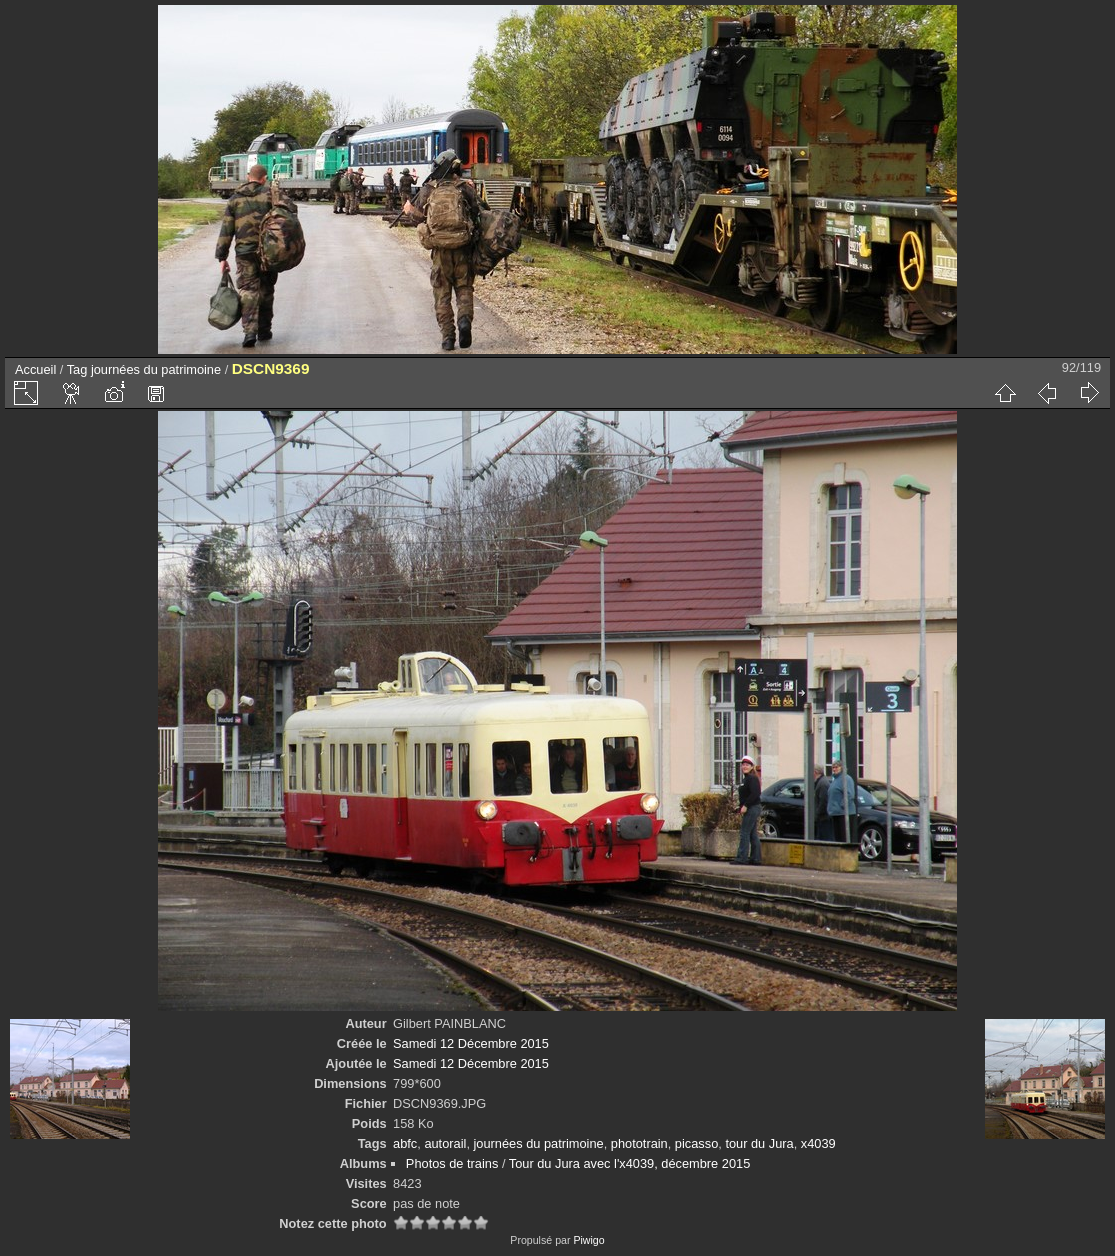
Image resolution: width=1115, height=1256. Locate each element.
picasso (696, 1143)
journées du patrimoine (156, 369)
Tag (77, 369)
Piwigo (588, 1240)
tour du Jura (759, 1143)
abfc (405, 1143)
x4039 (818, 1143)
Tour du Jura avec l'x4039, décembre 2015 (629, 1163)
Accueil (35, 369)
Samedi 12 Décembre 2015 (471, 1043)
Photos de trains (452, 1163)
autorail (445, 1143)
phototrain (639, 1143)
